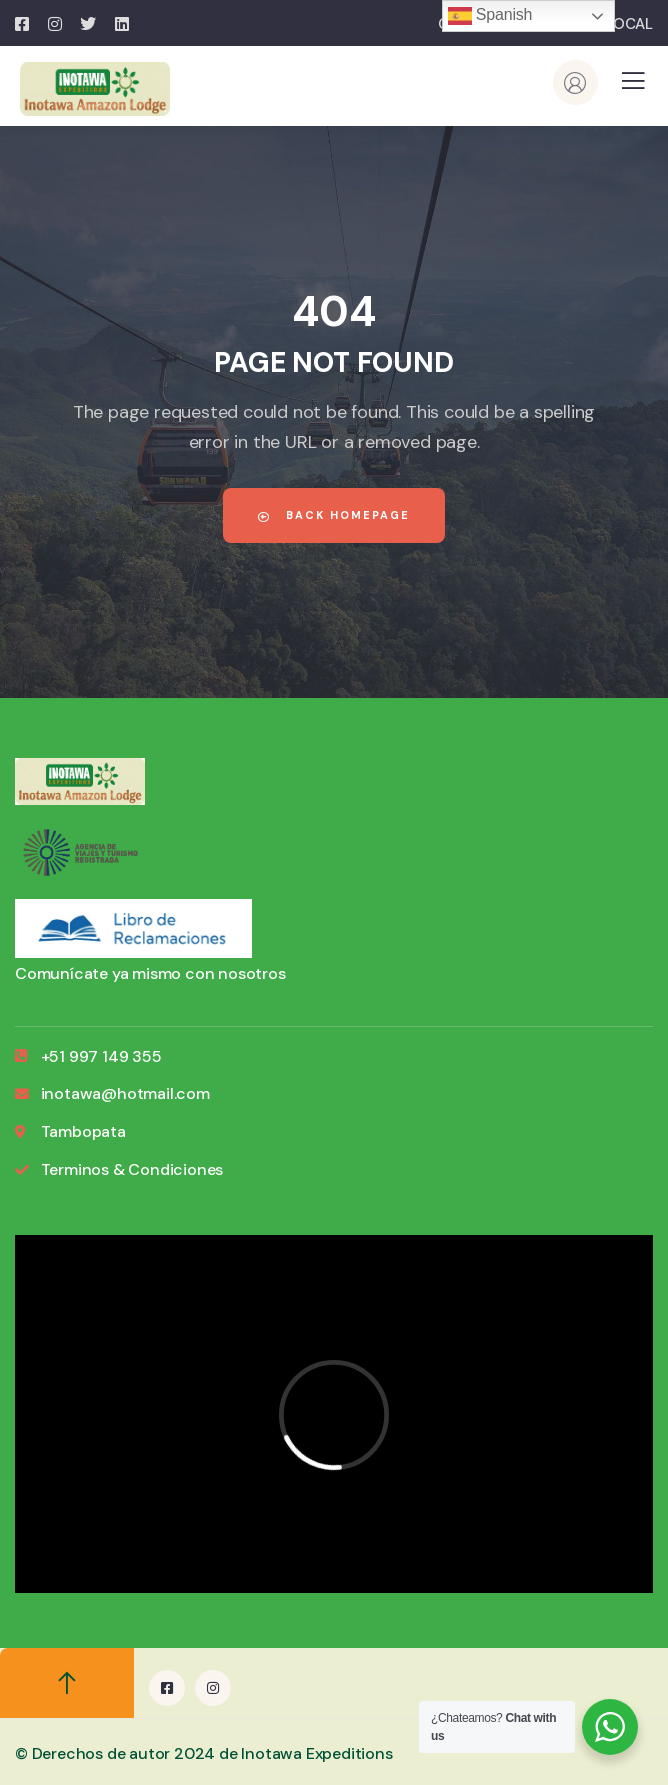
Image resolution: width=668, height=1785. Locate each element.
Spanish (490, 16)
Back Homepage (334, 515)
